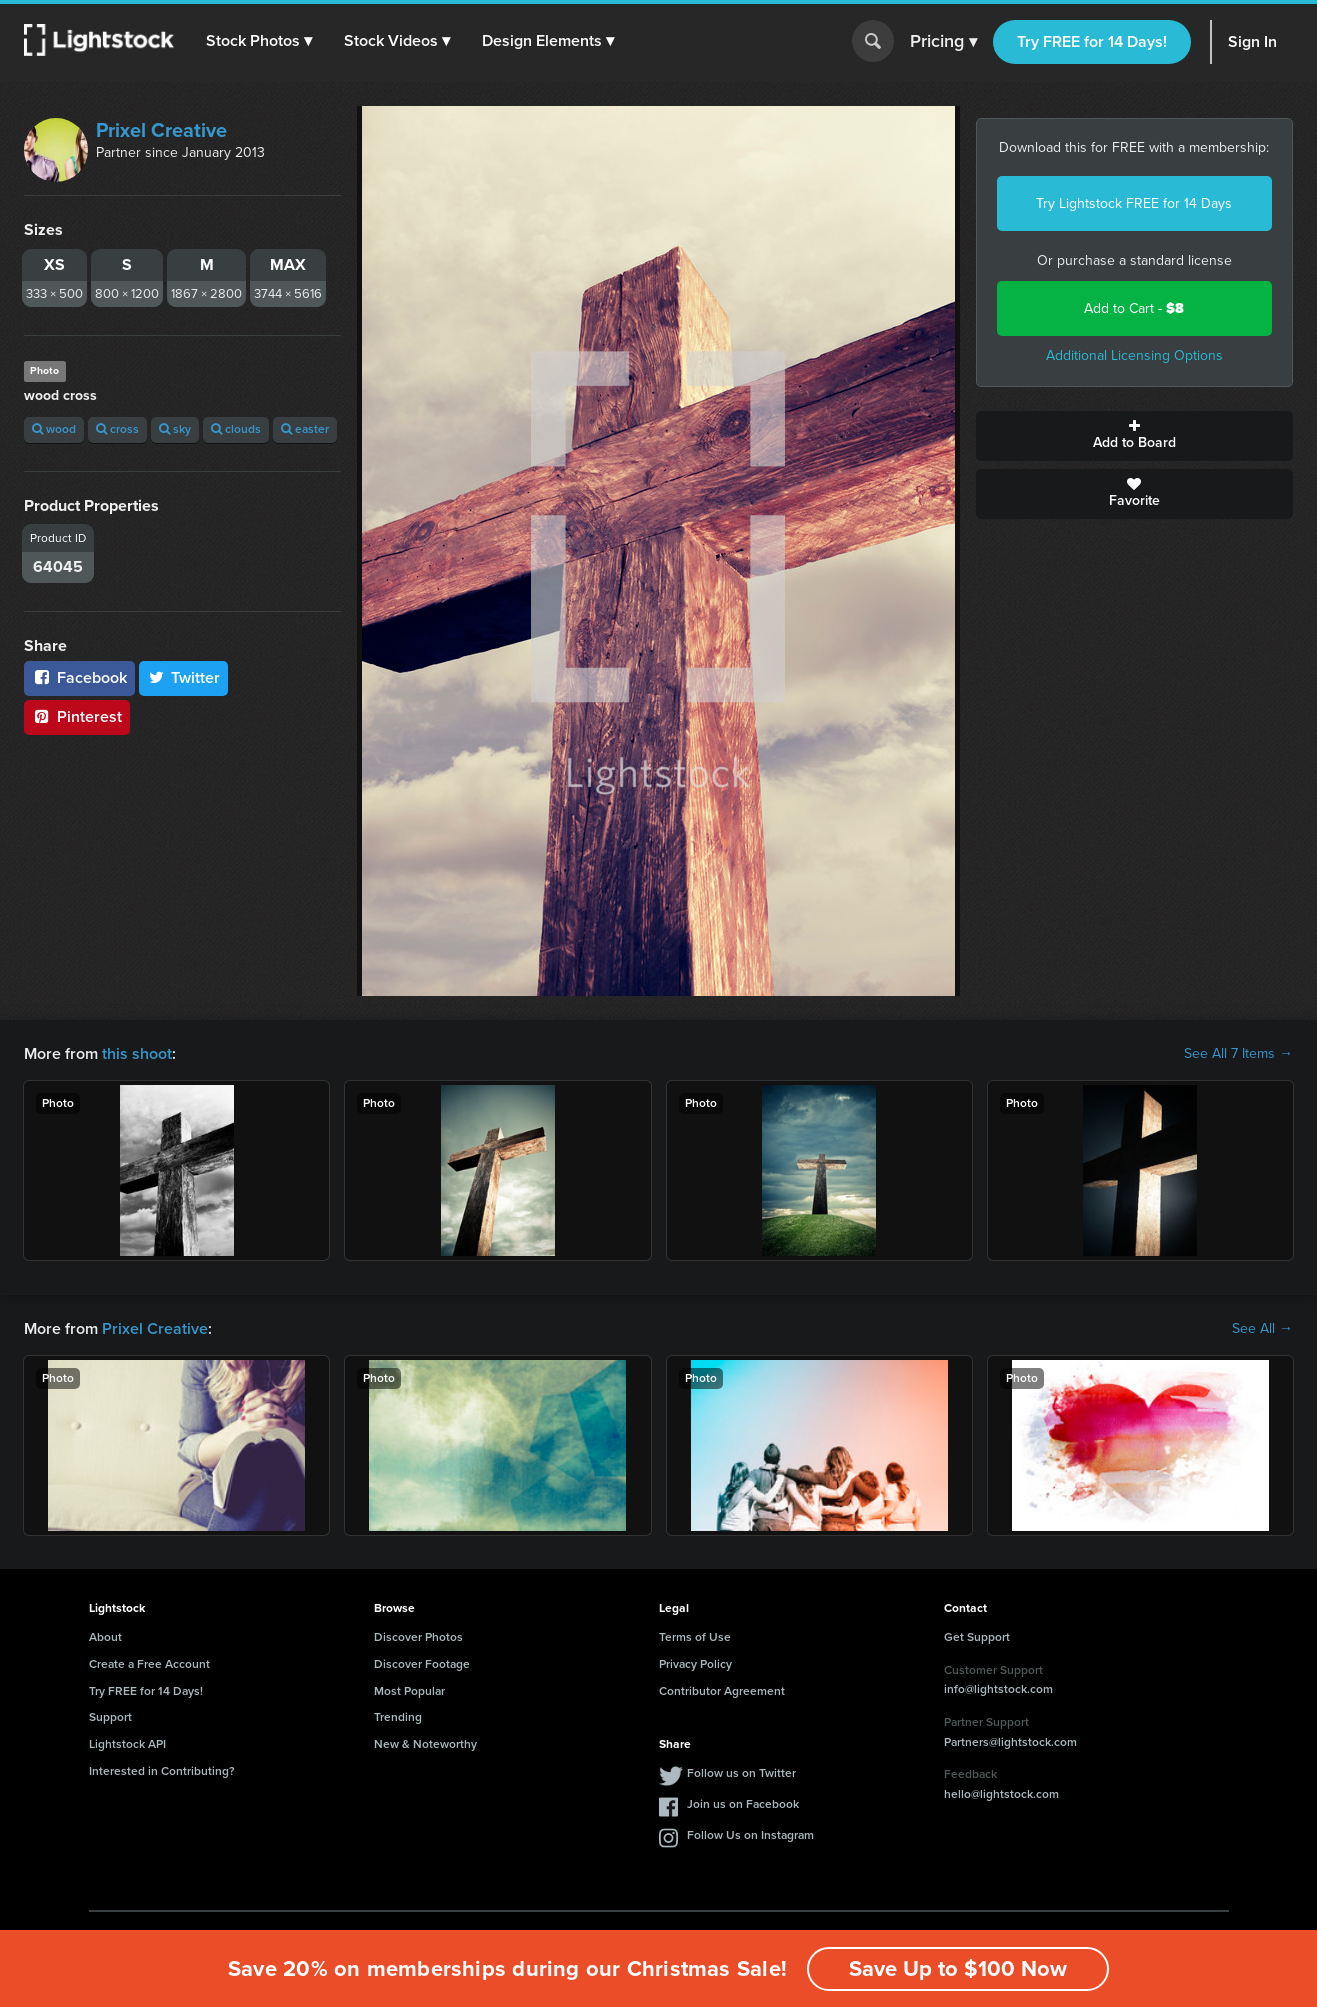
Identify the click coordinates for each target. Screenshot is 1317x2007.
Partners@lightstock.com (1010, 1742)
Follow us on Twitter (741, 1773)
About (105, 1637)
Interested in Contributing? (162, 1771)
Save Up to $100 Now (958, 1968)
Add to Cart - (1134, 308)
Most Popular (409, 1691)
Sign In (1252, 41)
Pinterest (77, 716)
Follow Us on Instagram (750, 1835)
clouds (236, 429)
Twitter (184, 677)
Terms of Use (695, 1637)
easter (305, 429)
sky (175, 429)
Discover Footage (422, 1664)
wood (54, 429)
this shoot (137, 1053)
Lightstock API (127, 1744)
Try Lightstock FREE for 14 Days (1134, 203)
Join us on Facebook (743, 1804)
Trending (398, 1717)
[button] (259, 41)
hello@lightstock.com (1001, 1794)
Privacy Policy (695, 1664)
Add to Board (1134, 436)
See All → (1262, 1329)
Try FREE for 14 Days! (1092, 41)
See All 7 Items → (1238, 1054)
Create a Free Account (149, 1664)
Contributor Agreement (722, 1691)
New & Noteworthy (425, 1744)
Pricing (943, 42)
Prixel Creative (161, 130)
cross (117, 429)
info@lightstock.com (998, 1689)
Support (110, 1717)
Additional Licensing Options (1134, 355)
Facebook (79, 677)
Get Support (977, 1637)
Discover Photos (418, 1637)
